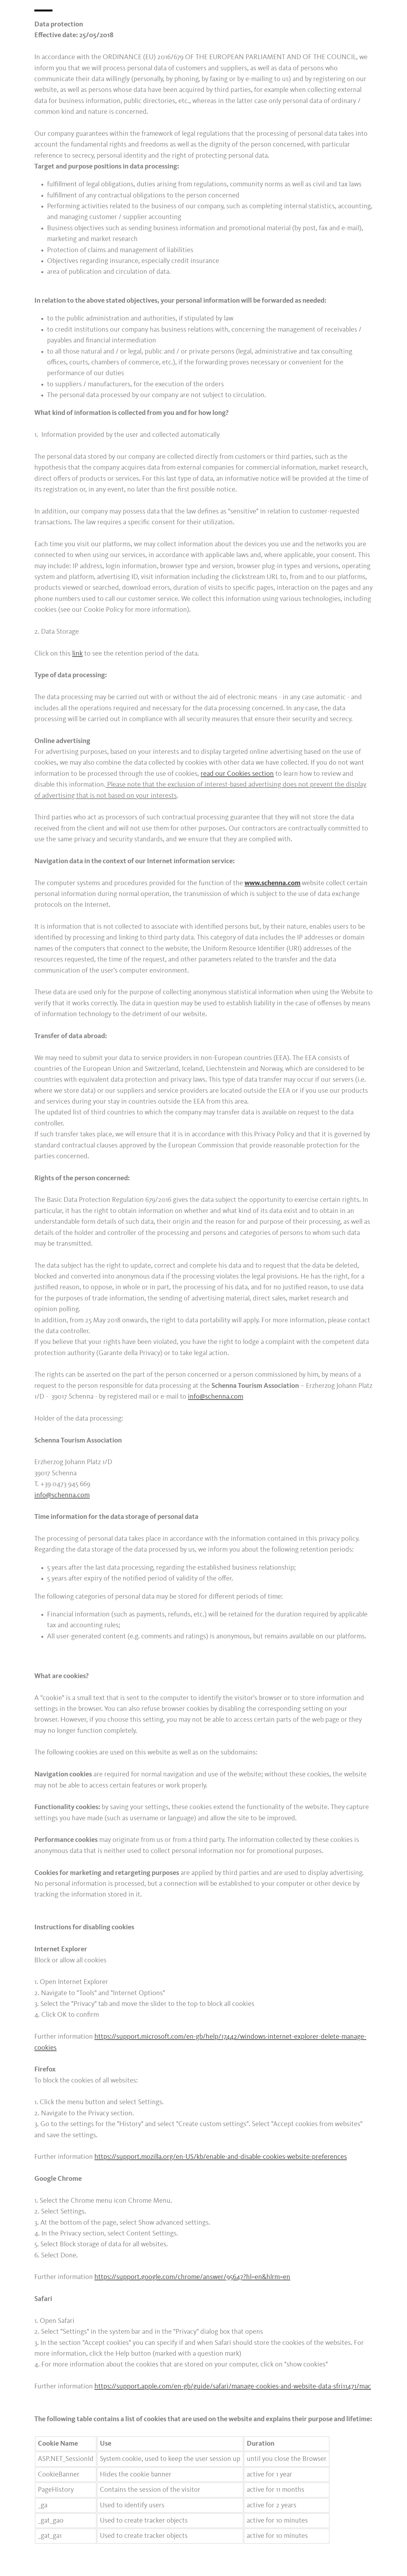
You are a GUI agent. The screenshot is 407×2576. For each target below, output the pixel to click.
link (77, 653)
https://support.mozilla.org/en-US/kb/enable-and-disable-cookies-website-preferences (220, 2156)
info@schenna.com (215, 1396)
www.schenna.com (272, 883)
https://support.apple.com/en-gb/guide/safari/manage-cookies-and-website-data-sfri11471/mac (232, 2386)
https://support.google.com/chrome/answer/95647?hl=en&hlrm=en (192, 2277)
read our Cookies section (237, 773)
